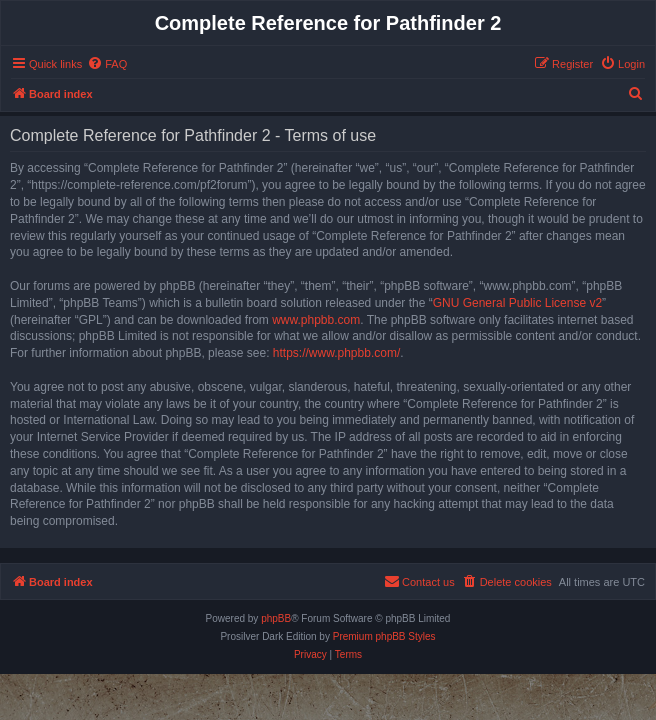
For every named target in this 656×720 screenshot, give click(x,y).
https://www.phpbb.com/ (336, 353)
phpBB (276, 618)
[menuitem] (107, 64)
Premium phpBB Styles (384, 636)
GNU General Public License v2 (517, 303)
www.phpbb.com (316, 320)
